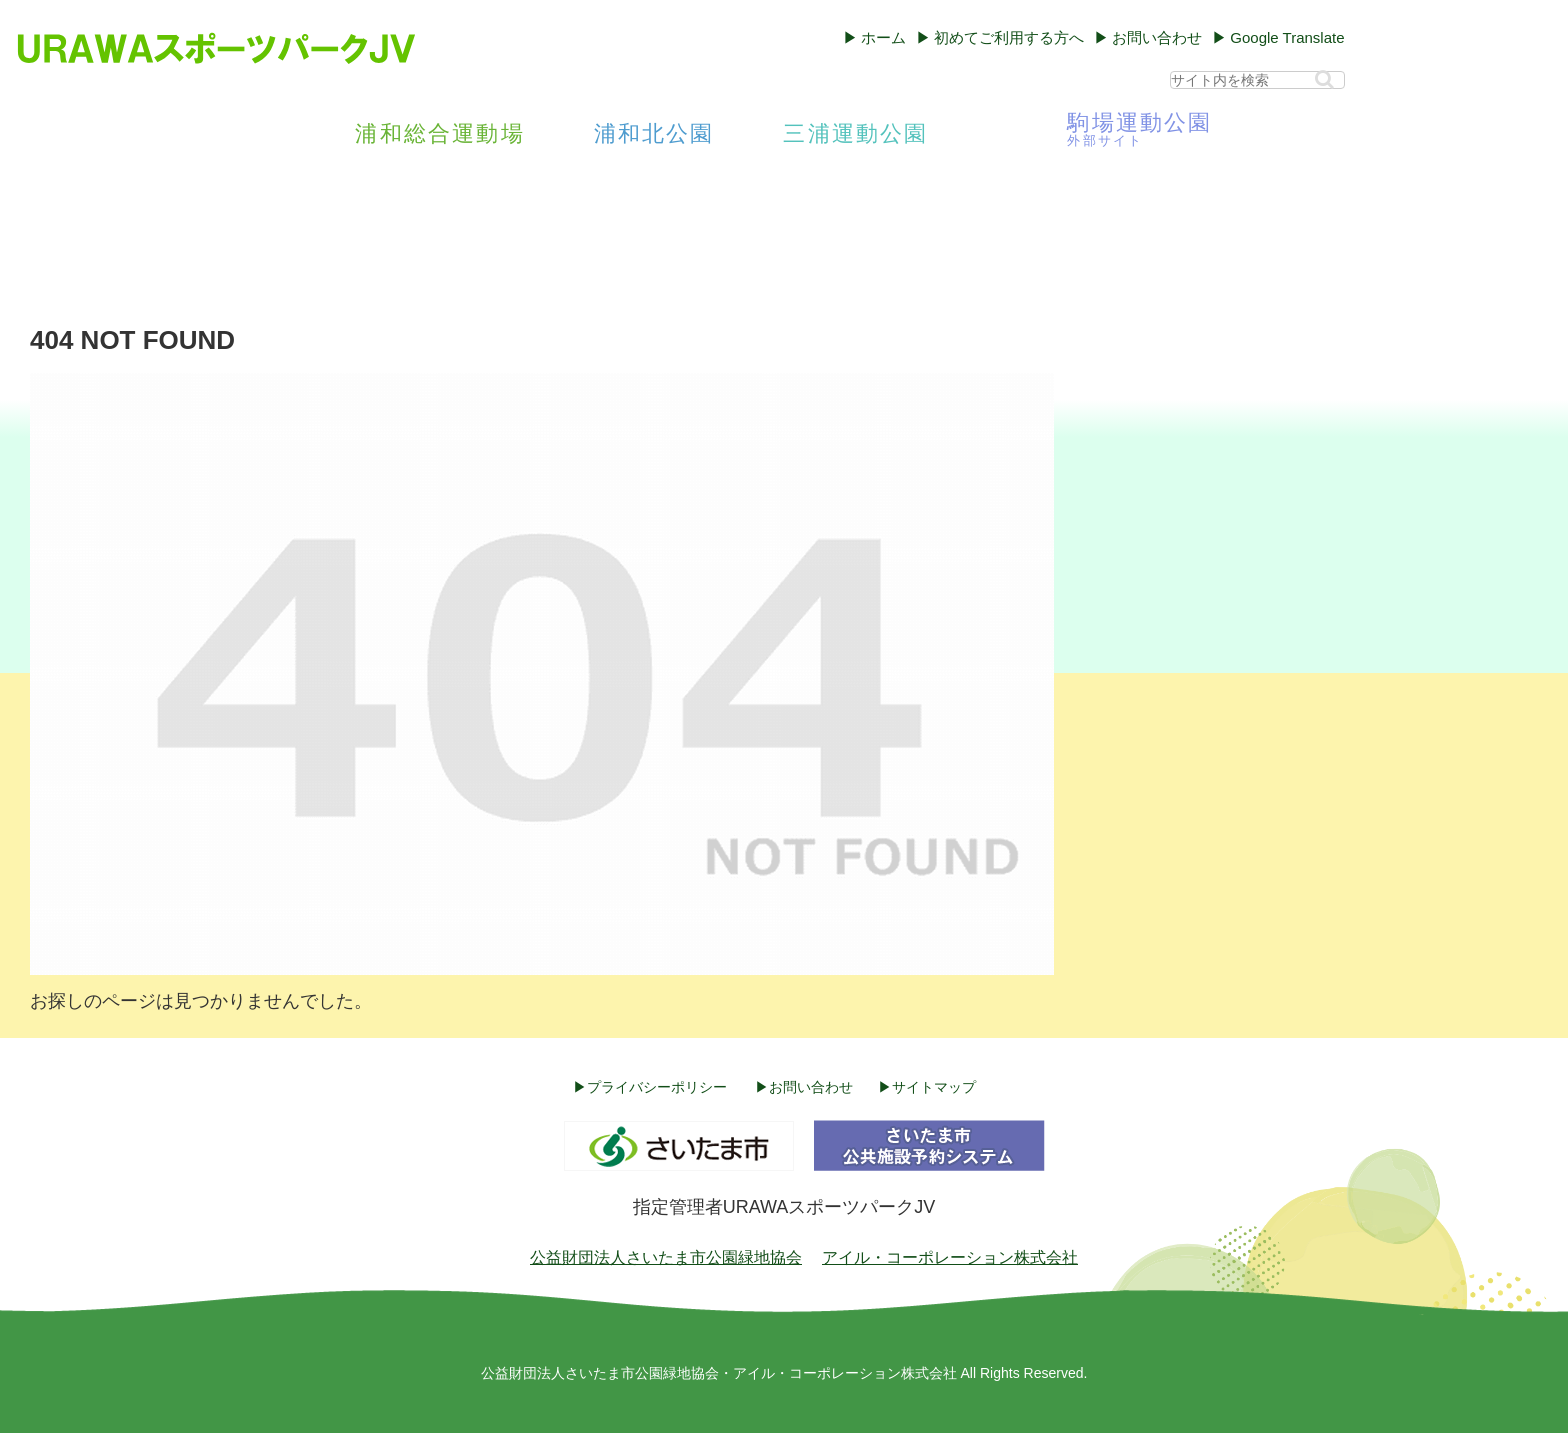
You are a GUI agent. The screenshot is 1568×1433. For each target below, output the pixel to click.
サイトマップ (934, 1087)
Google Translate (1287, 37)
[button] (1324, 79)
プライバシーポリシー (657, 1087)
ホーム (883, 37)
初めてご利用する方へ (1009, 37)
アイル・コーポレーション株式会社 (950, 1257)
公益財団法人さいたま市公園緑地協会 (666, 1257)
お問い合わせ (1157, 37)
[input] (1257, 80)
